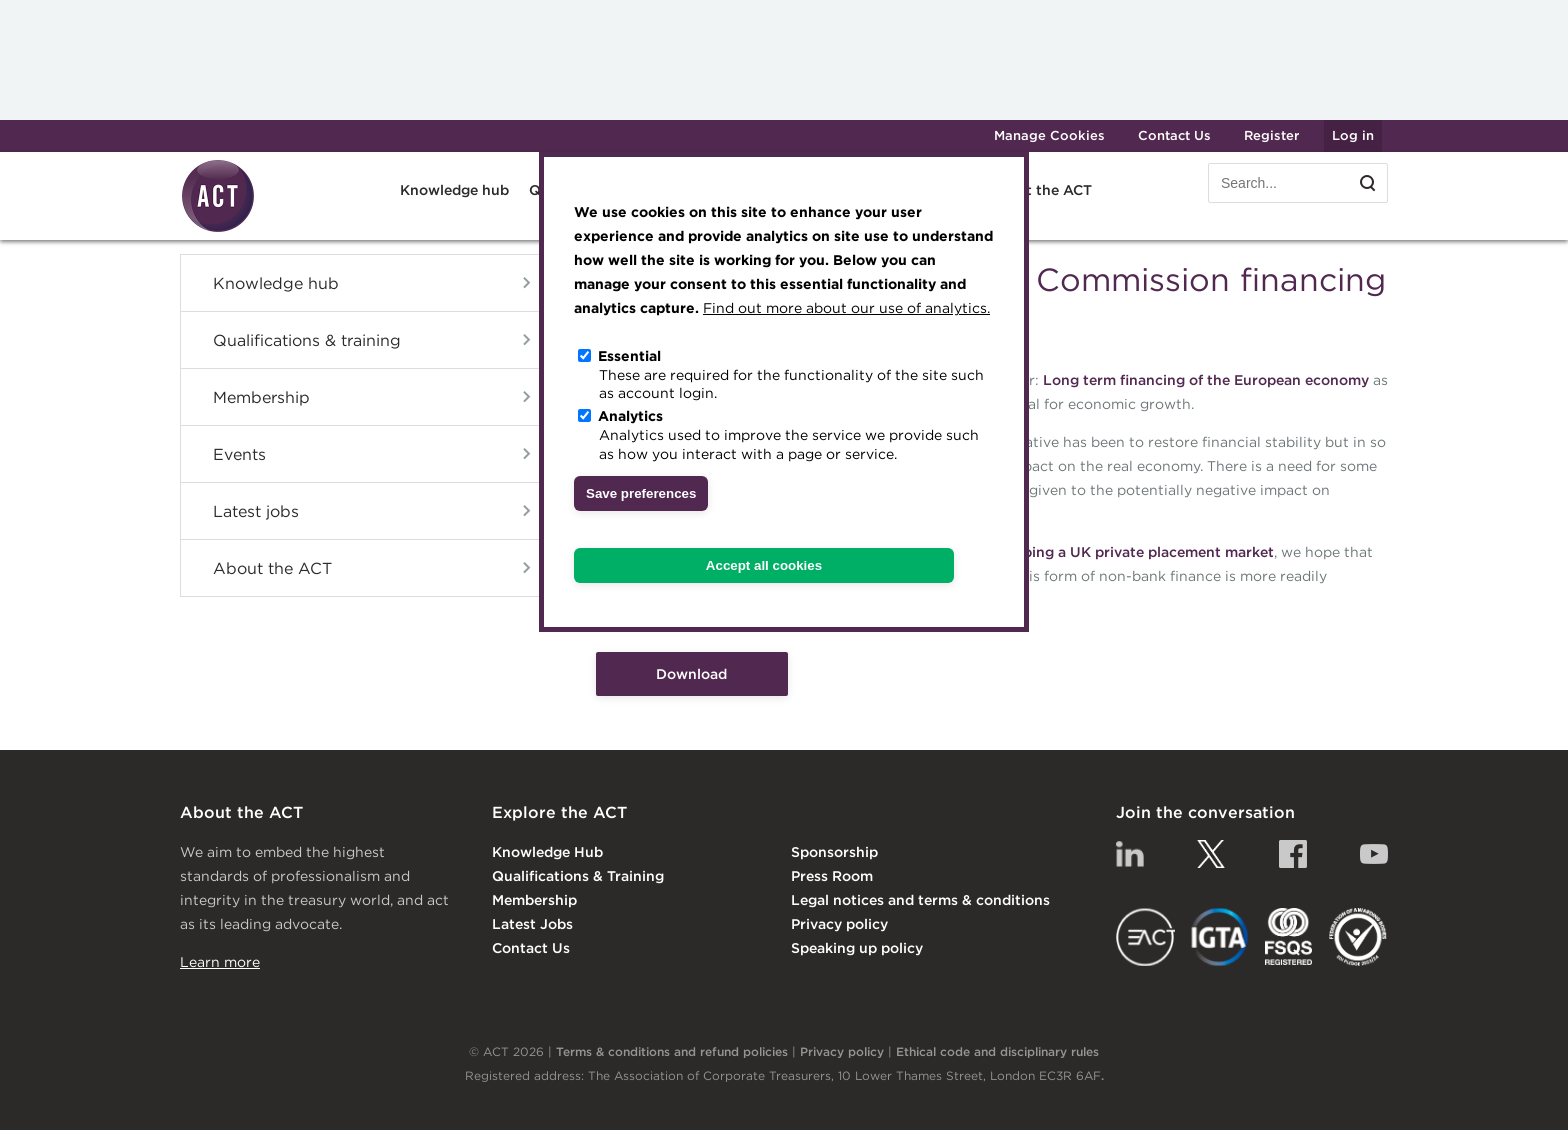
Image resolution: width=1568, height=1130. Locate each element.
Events (239, 454)
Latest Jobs (532, 924)
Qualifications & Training (578, 876)
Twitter (1211, 854)
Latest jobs (256, 511)
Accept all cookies (764, 565)
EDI (1358, 937)
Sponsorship (834, 852)
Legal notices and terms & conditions (920, 900)
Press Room (832, 876)
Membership (261, 397)
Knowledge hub (454, 190)
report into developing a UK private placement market (1085, 552)
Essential (629, 356)
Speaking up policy (857, 948)
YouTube (1374, 854)
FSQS (1288, 937)
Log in (1353, 135)
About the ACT (1040, 190)
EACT (1145, 937)
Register (1271, 135)
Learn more (220, 962)
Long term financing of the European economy (1206, 380)
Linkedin (1130, 854)
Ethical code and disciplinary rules (997, 1051)
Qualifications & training (307, 340)
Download (691, 674)
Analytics (630, 416)
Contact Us (1174, 135)
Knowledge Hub (547, 852)
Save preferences (641, 493)
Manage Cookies (1049, 135)
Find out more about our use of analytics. (846, 308)
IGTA (1220, 937)
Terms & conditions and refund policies (672, 1051)
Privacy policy (839, 924)
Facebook (1293, 854)
